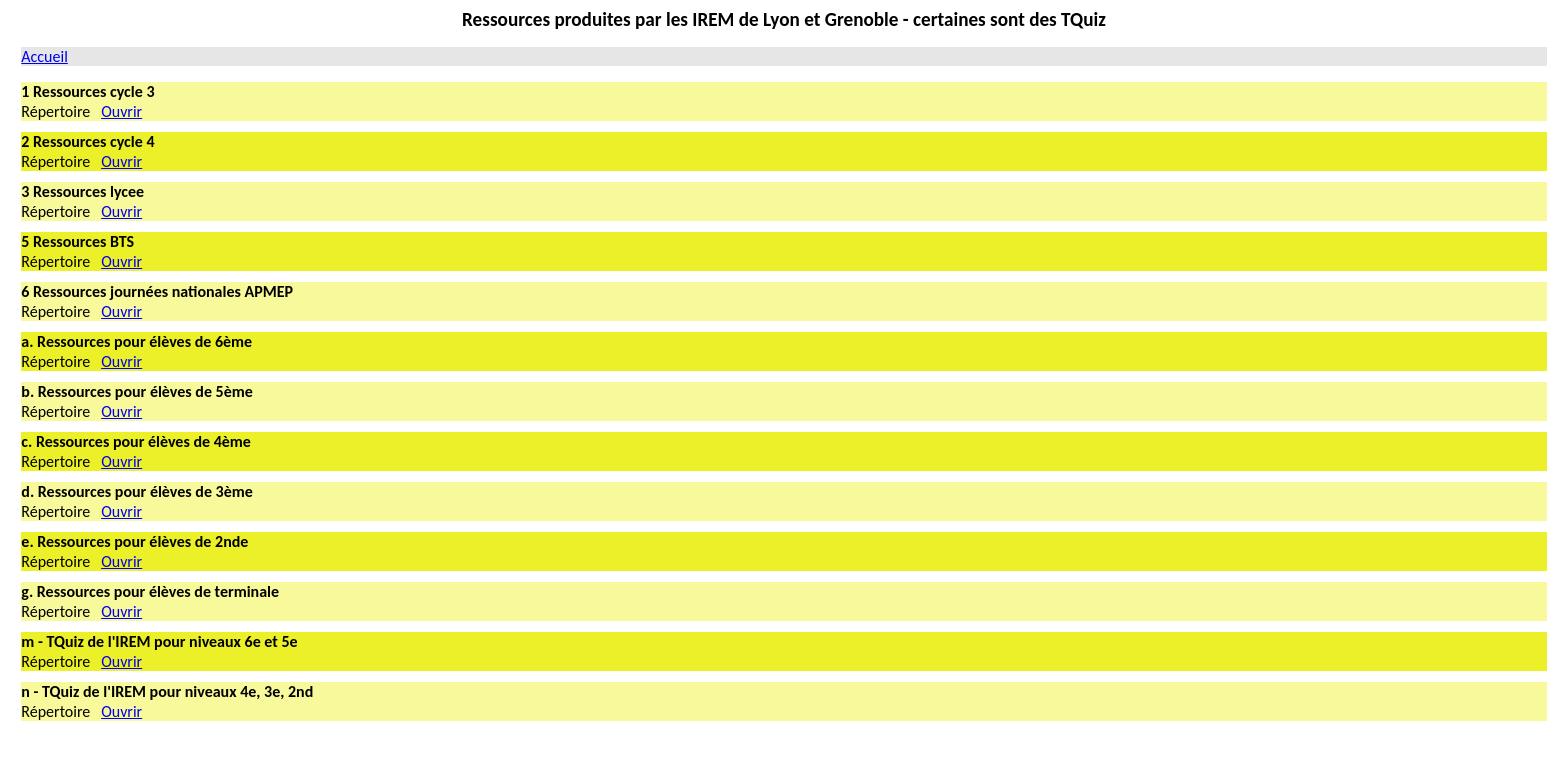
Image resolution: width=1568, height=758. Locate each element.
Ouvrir (121, 111)
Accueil (44, 56)
